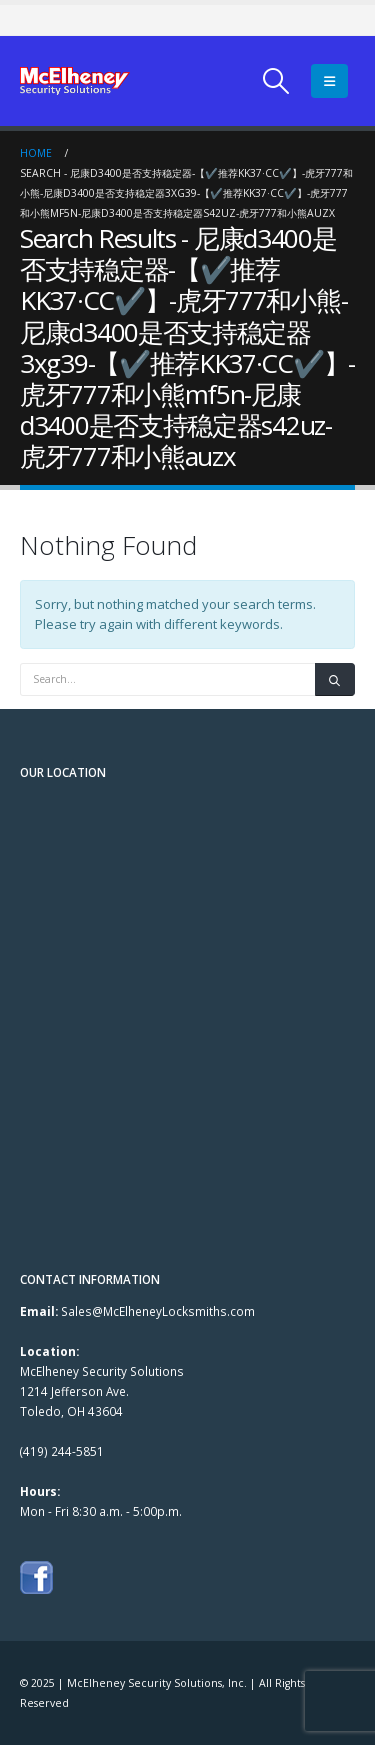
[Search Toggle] (276, 81)
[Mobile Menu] (329, 81)
